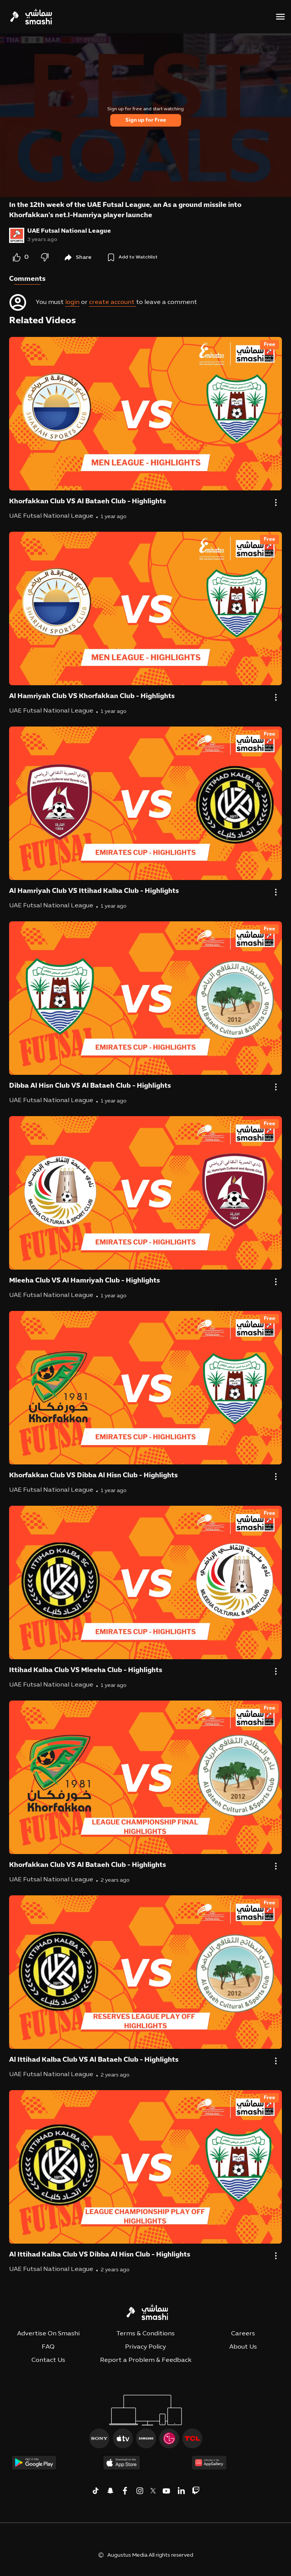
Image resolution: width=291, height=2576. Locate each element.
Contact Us (48, 2360)
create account (112, 302)
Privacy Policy (145, 2347)
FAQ (48, 2347)
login (72, 302)
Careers (243, 2334)
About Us (243, 2347)
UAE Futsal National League (69, 231)
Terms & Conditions (145, 2334)
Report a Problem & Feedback (145, 2360)
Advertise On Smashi (48, 2334)
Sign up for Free (145, 120)
